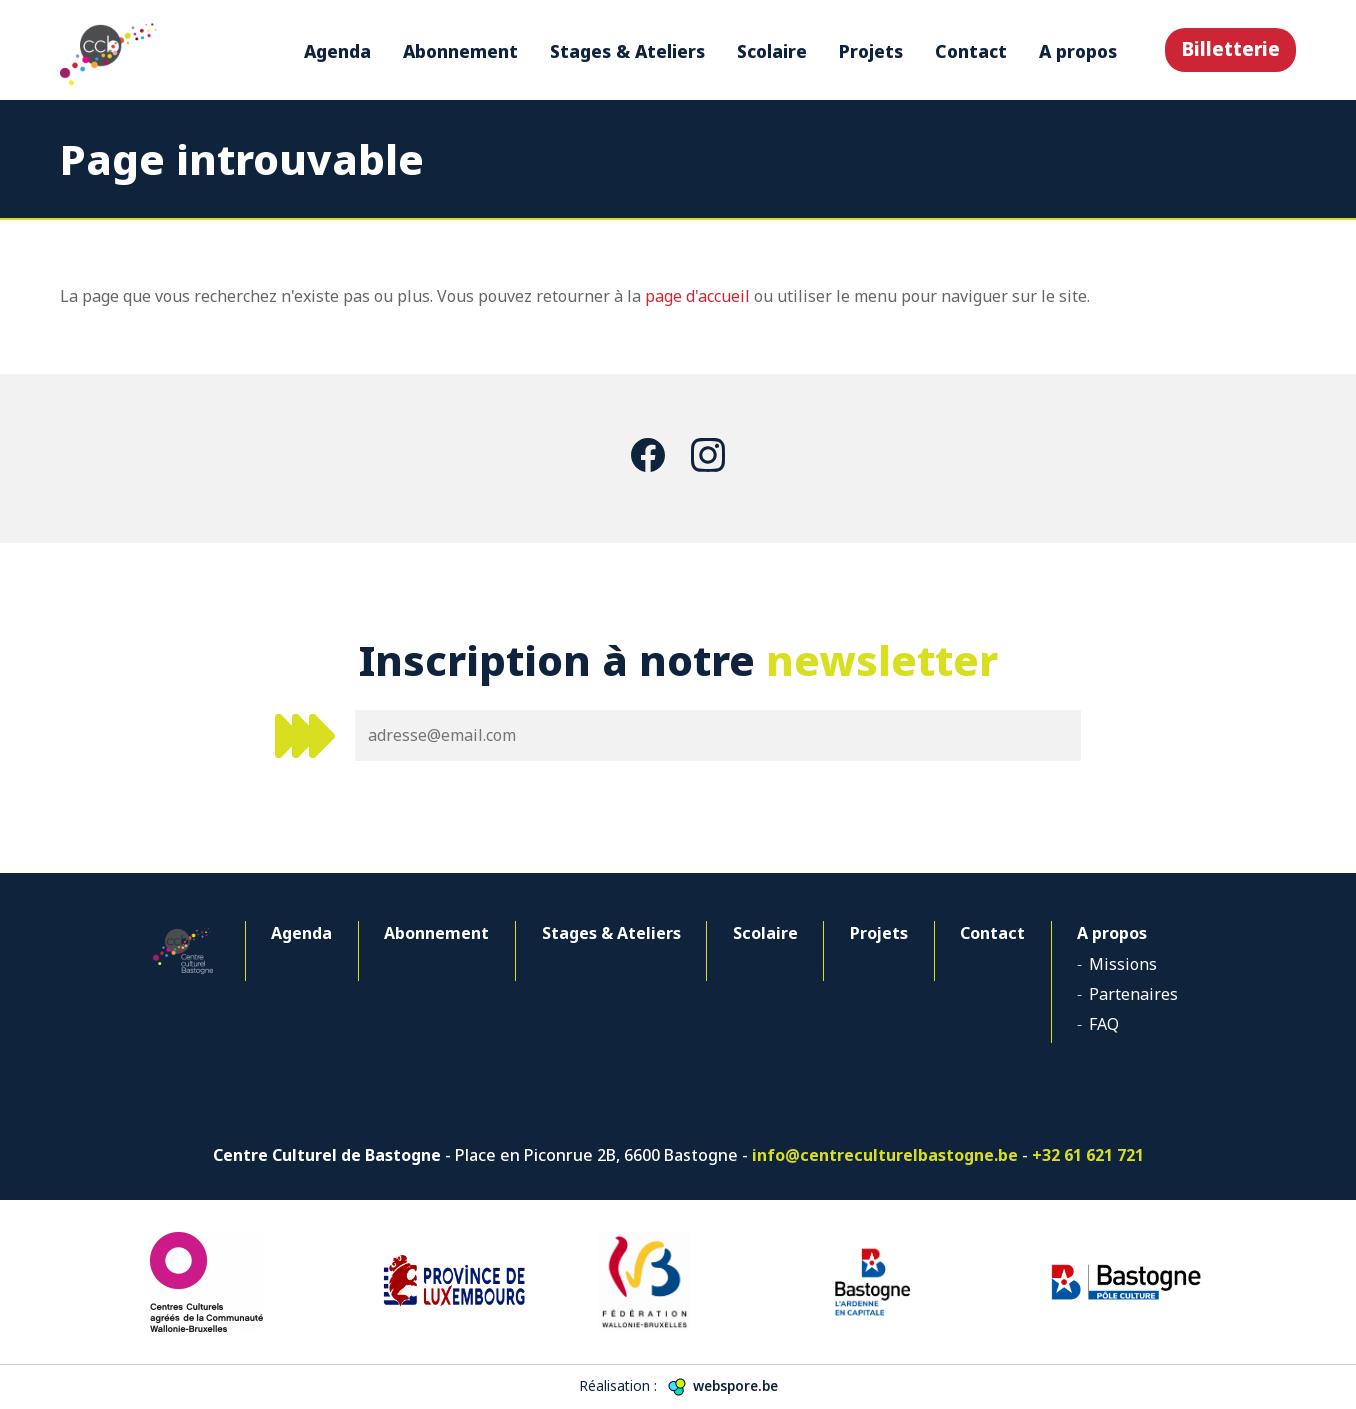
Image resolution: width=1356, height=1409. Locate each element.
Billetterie (1230, 48)
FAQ (1104, 1024)
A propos (1078, 51)
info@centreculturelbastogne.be (885, 1155)
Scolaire (772, 51)
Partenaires (1133, 994)
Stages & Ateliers (627, 51)
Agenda (337, 51)
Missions (1123, 964)
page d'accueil (697, 296)
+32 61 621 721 (1088, 1155)
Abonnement (460, 51)
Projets (871, 51)
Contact (971, 51)
